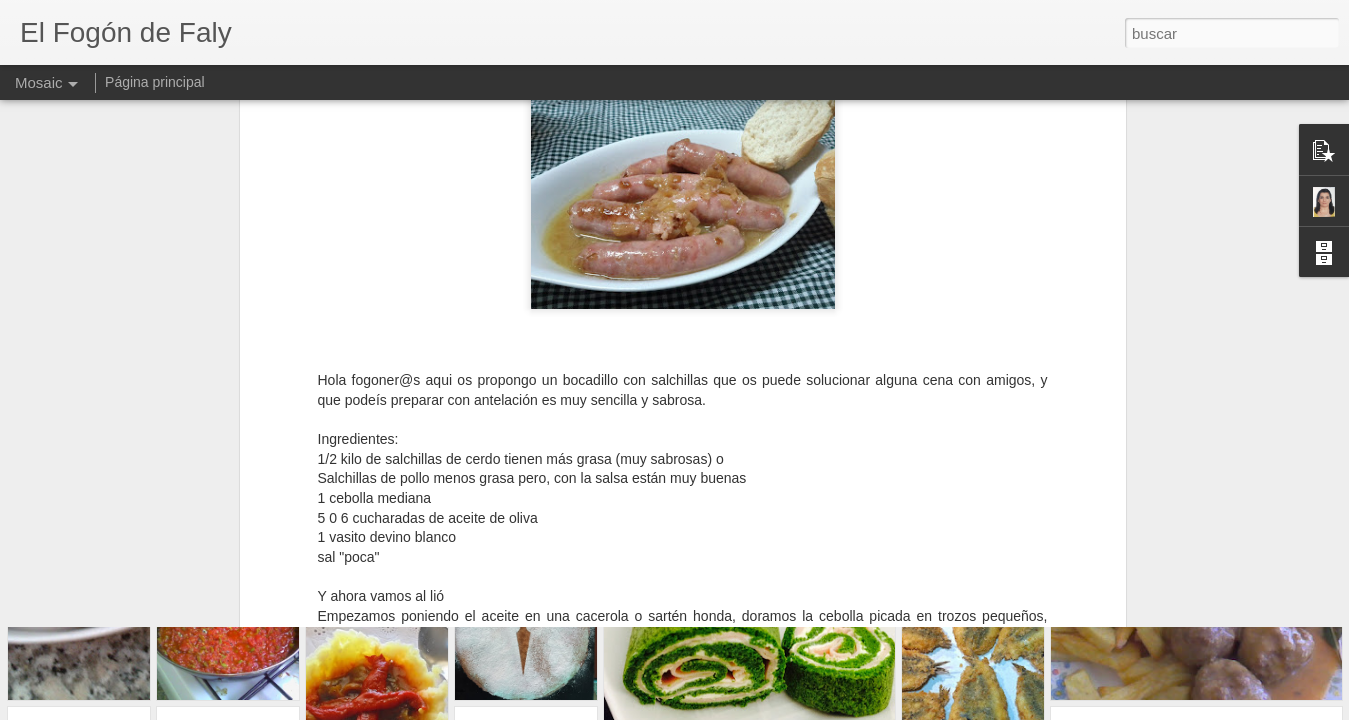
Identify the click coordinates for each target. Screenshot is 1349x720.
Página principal (155, 82)
